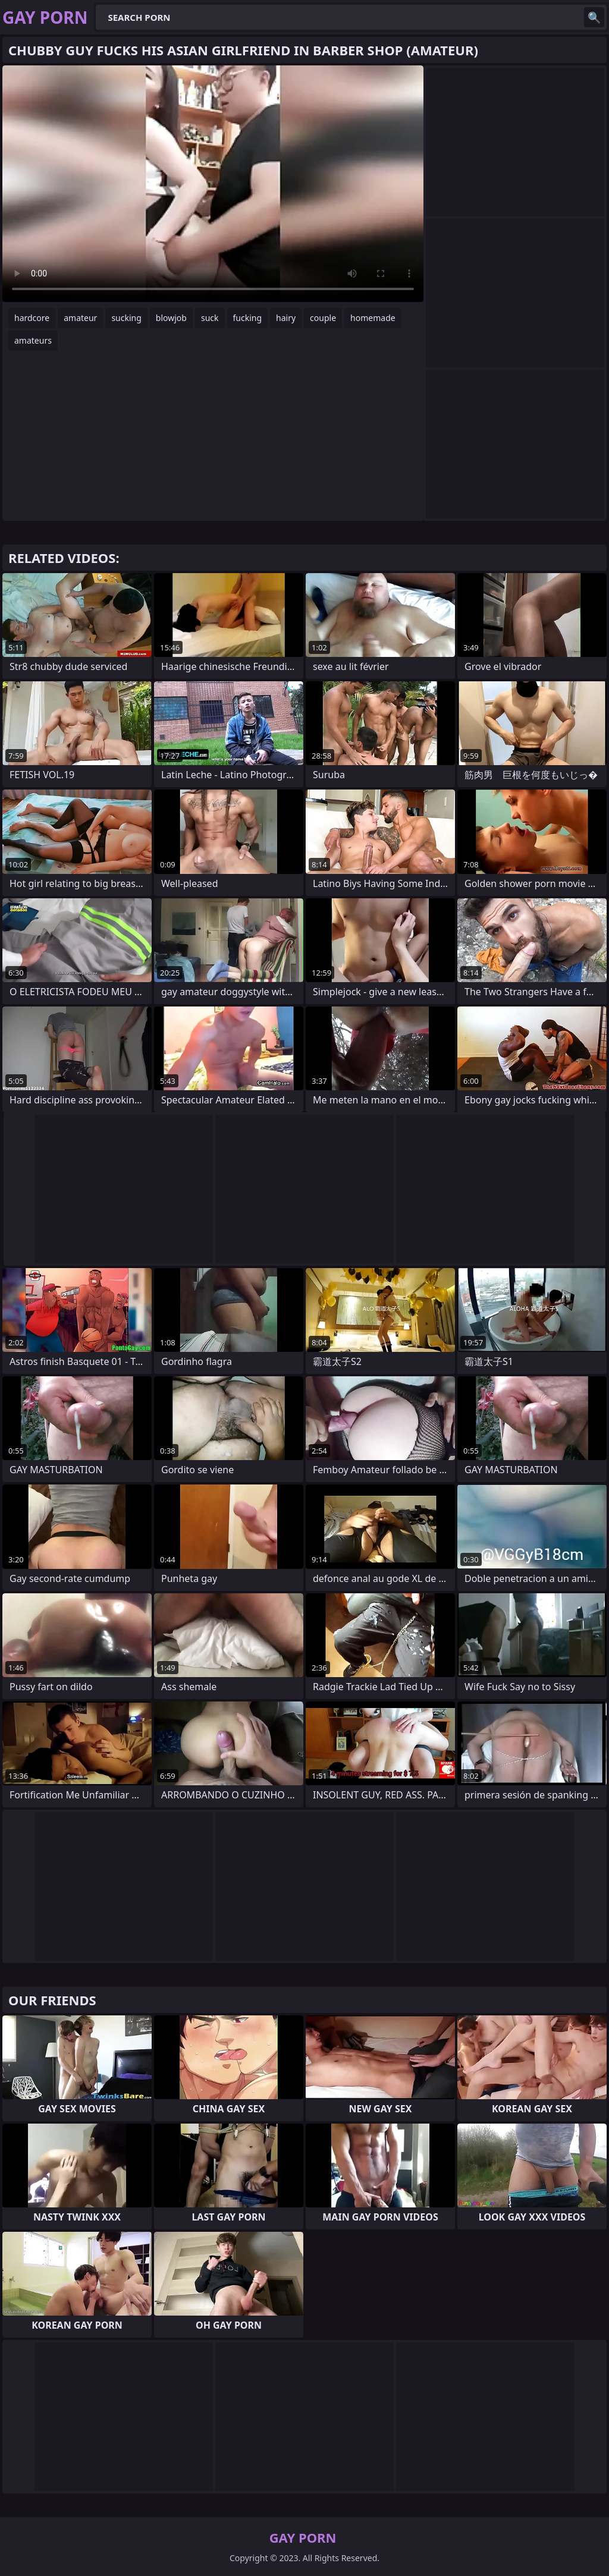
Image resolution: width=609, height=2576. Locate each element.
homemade (372, 317)
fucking (247, 317)
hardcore (31, 317)
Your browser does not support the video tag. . (212, 183)
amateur (80, 317)
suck (210, 317)
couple (323, 317)
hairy (286, 317)
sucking (126, 317)
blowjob (171, 317)
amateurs (33, 340)
